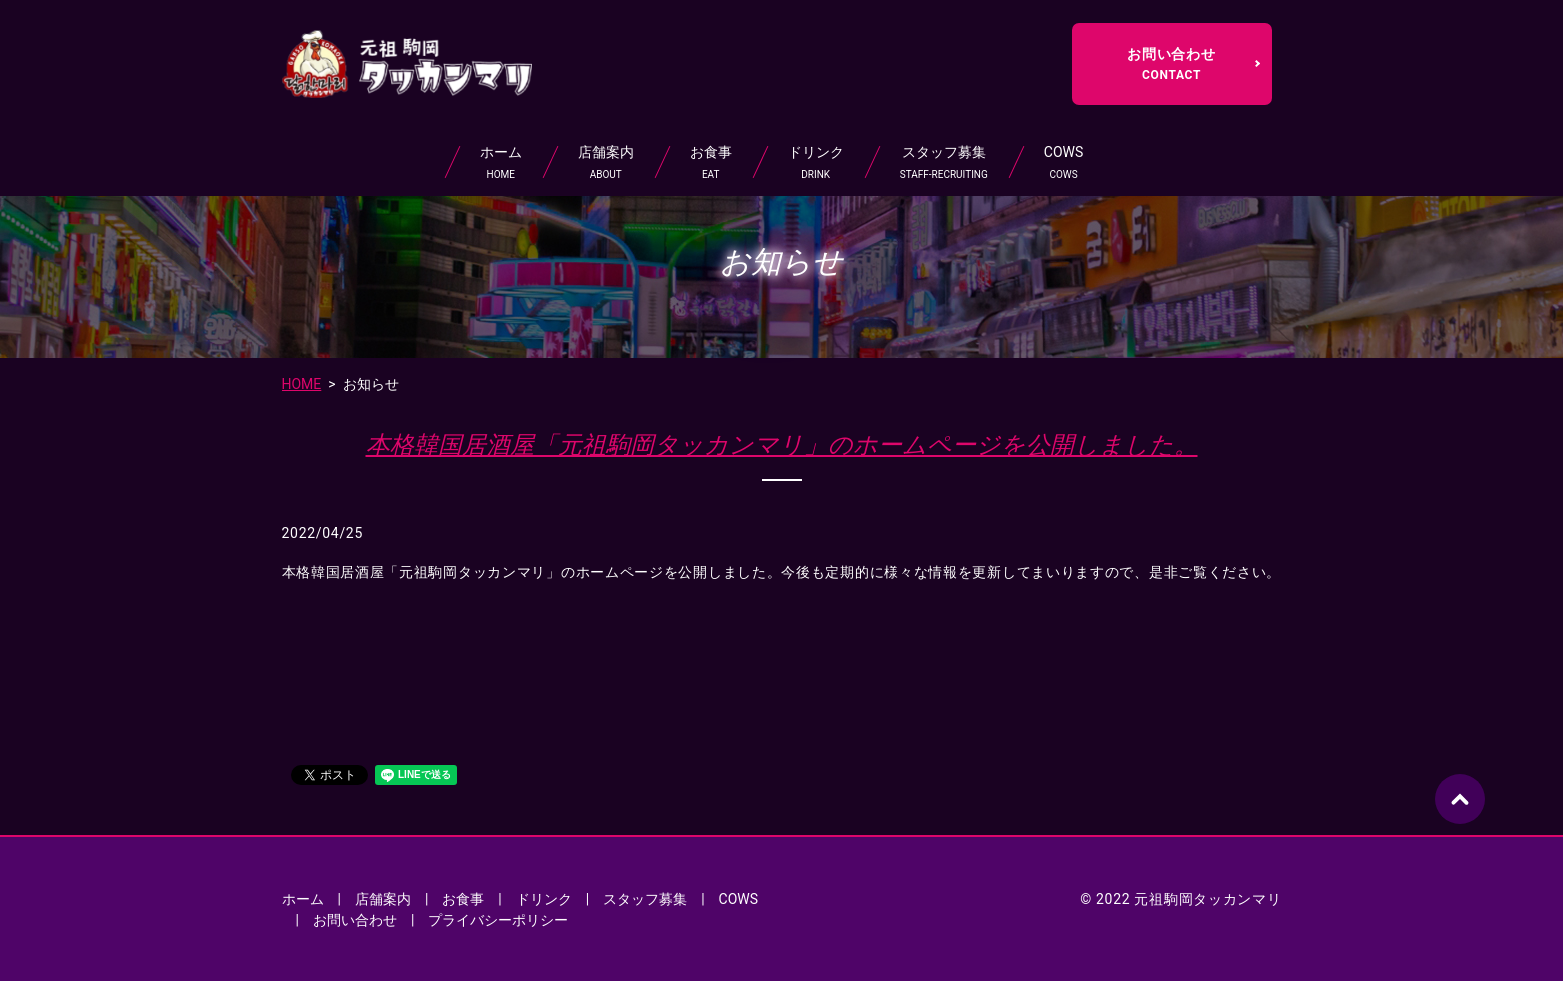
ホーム (501, 163)
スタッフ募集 (944, 163)
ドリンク (816, 163)
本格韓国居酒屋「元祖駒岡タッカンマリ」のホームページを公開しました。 (782, 445)
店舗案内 (606, 163)
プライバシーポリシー (498, 920)
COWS (1063, 163)
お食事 (711, 163)
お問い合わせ (1172, 64)
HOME (302, 384)
